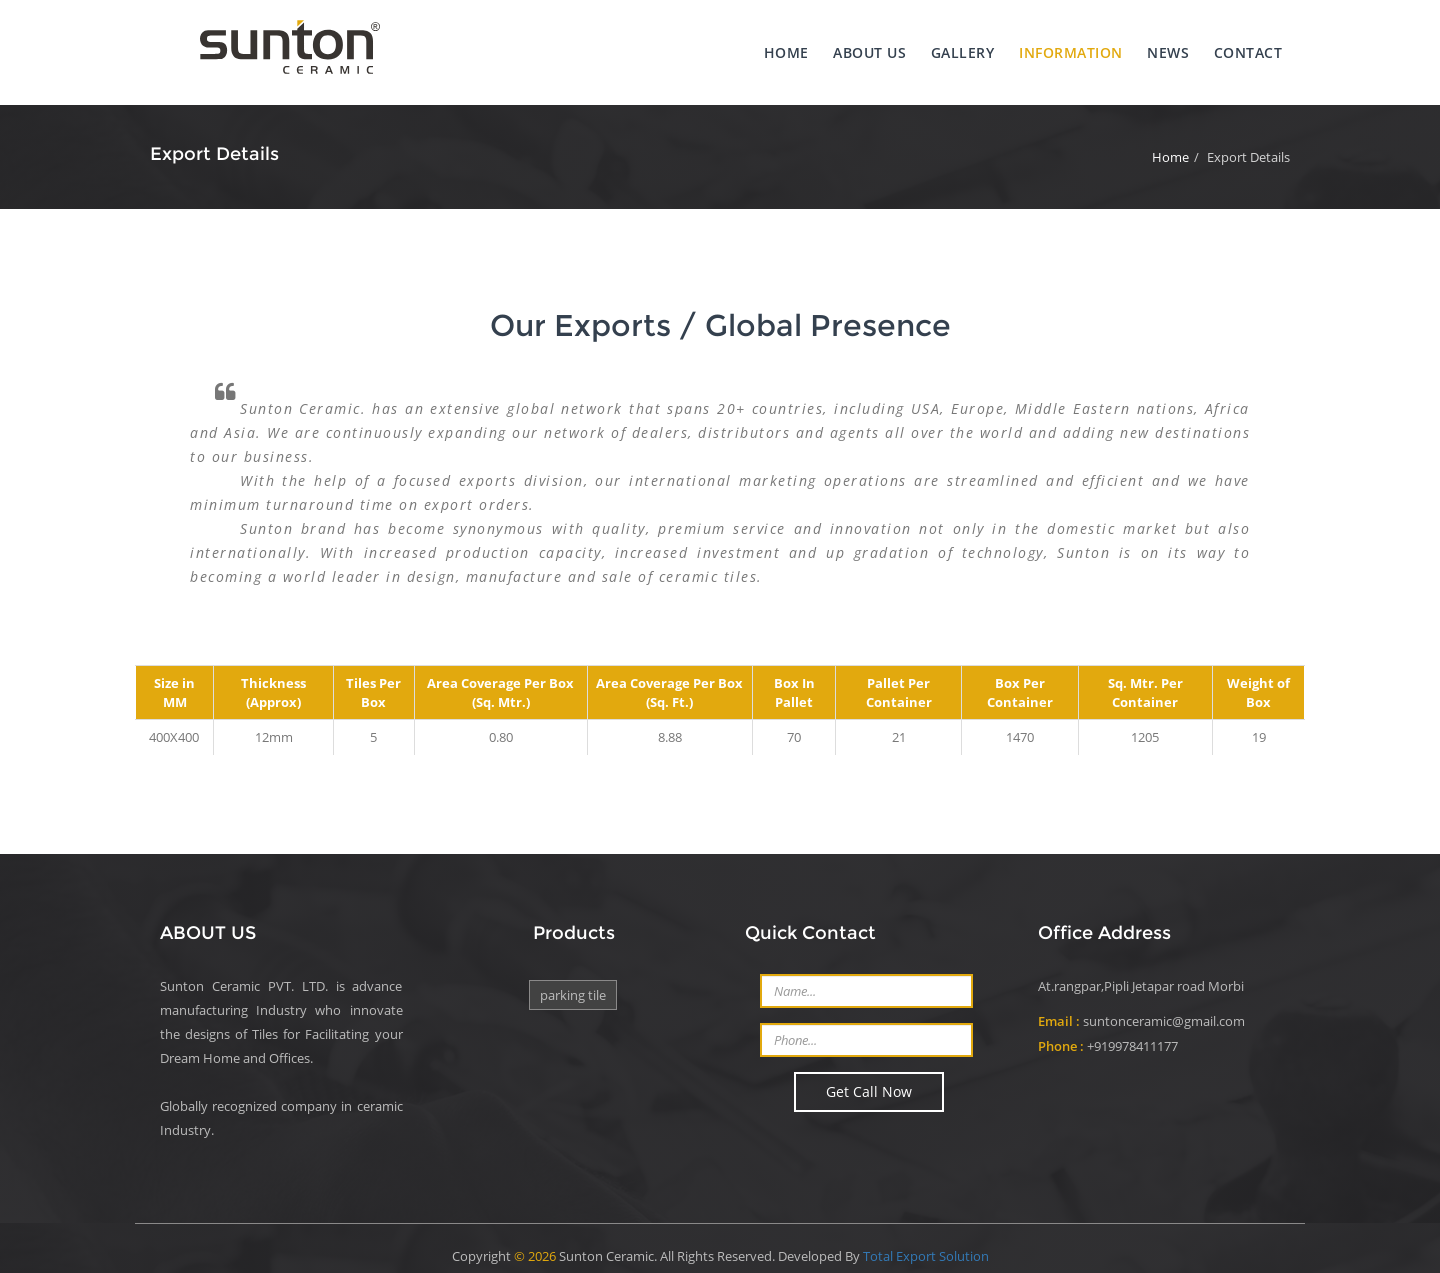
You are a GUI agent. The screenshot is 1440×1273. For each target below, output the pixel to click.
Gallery (954, 45)
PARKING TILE (573, 983)
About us (859, 45)
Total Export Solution (926, 1241)
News (1162, 45)
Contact (1243, 45)
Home (774, 45)
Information (1063, 45)
